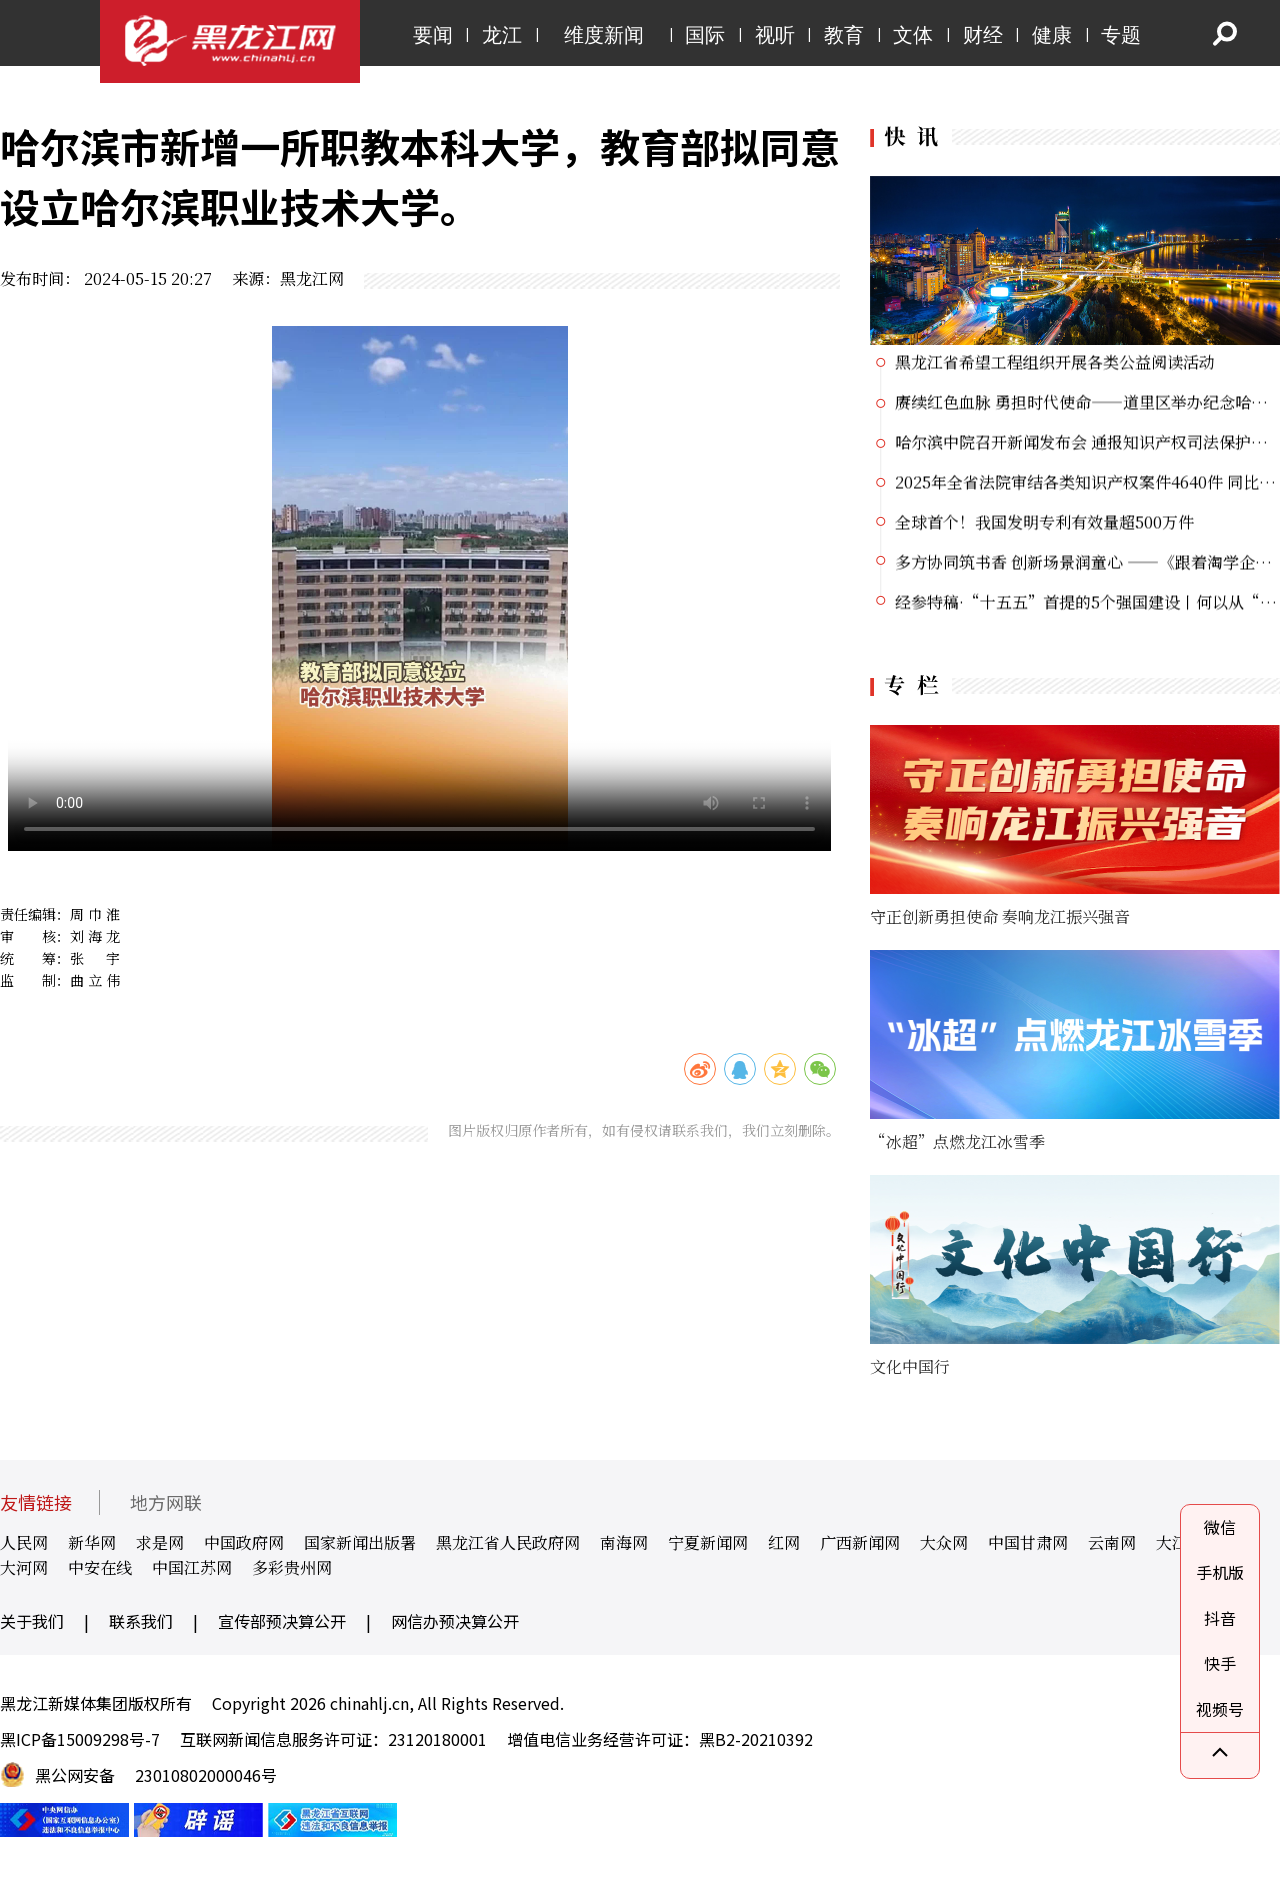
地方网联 (166, 1502)
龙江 (502, 35)
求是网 (160, 1542)
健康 (1052, 35)
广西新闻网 (860, 1542)
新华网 (92, 1542)
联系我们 (141, 1621)
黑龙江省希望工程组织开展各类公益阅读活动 (1055, 363)
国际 (705, 35)
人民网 (24, 1542)
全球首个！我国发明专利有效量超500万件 (1044, 523)
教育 (844, 35)
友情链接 (36, 1502)
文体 (913, 35)
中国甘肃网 (1028, 1542)
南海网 (624, 1542)
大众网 (944, 1542)
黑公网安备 (75, 1775)
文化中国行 (910, 1366)
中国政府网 (244, 1542)
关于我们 (32, 1621)
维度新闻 (604, 35)
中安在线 (100, 1567)
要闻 (433, 35)
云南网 (1112, 1542)
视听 (775, 35)
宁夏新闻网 (708, 1542)
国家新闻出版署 (360, 1542)
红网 (784, 1542)
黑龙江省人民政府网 (508, 1542)
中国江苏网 (192, 1567)
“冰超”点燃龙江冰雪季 (957, 1141)
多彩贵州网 (292, 1567)
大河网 (24, 1567)
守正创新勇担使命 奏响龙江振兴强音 (1000, 916)
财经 (983, 35)
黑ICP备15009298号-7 (80, 1739)
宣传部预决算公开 (282, 1621)
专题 (1121, 35)
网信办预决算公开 (455, 1621)
